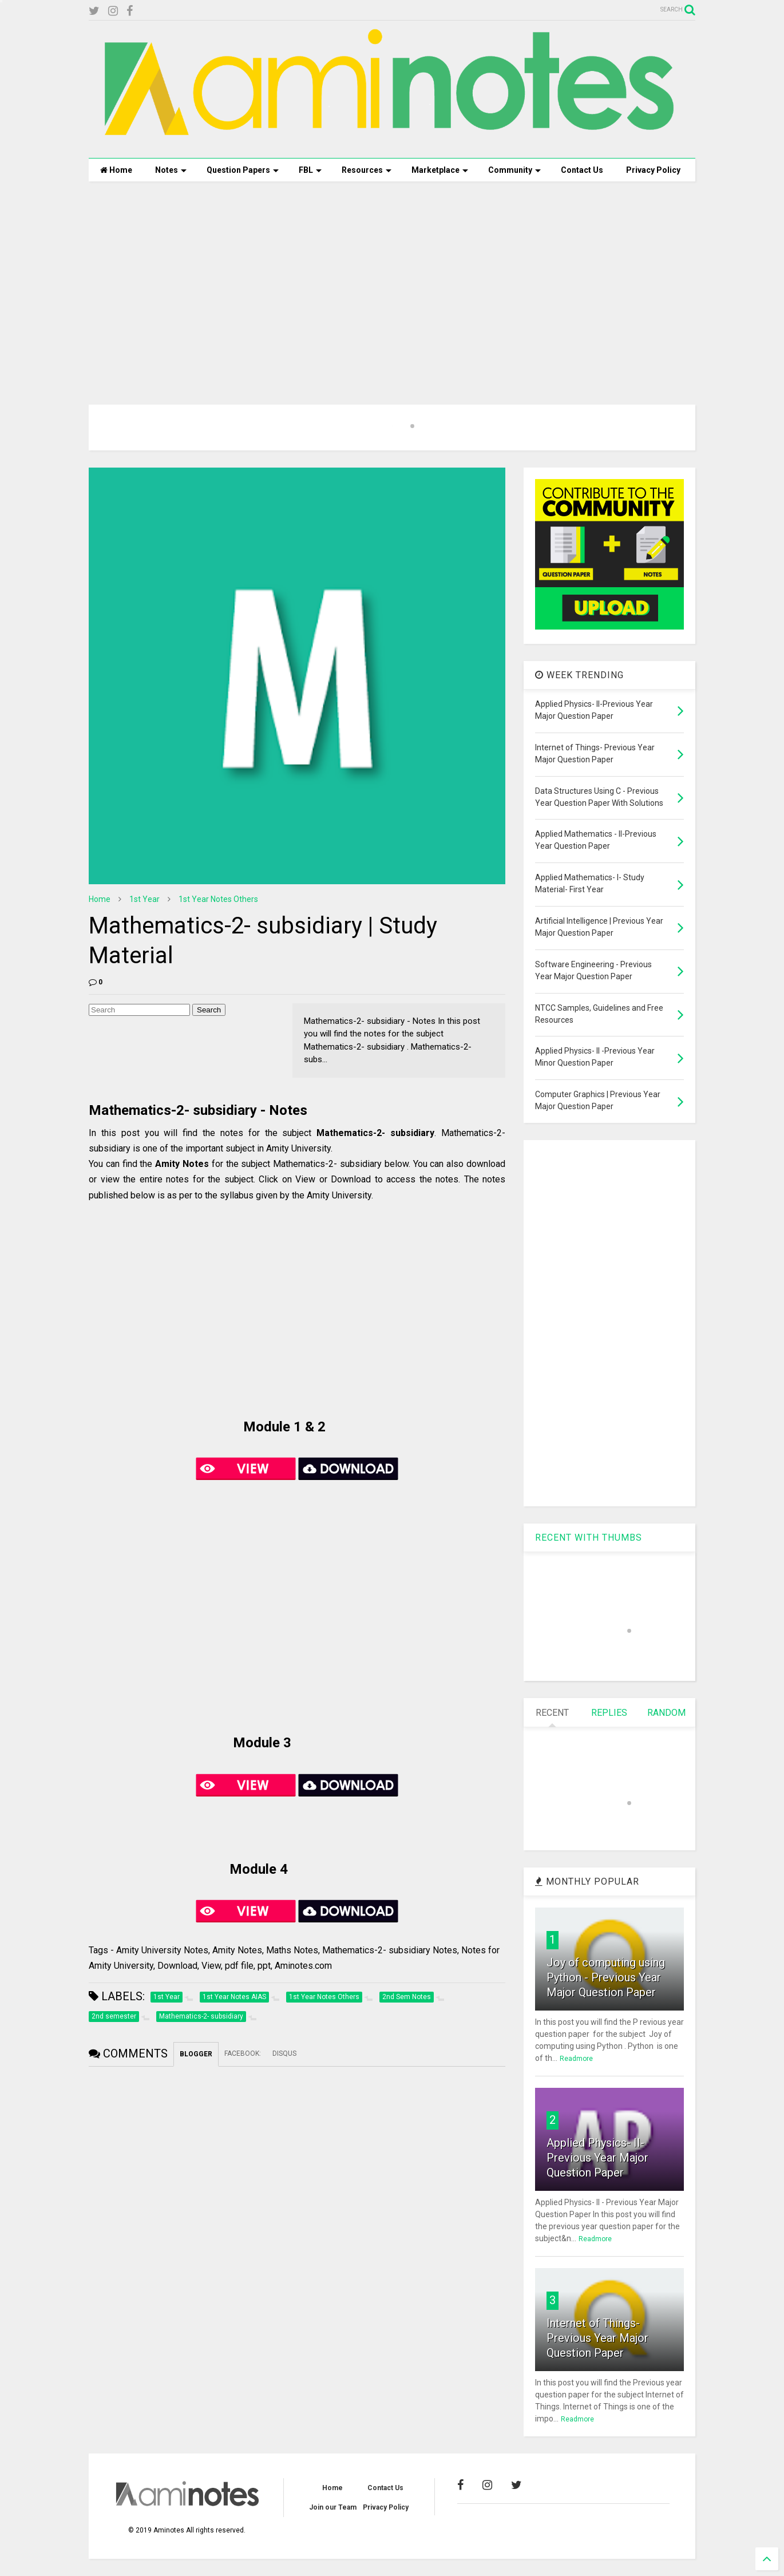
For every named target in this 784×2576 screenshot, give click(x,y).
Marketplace (439, 170)
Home (116, 170)
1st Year (144, 899)
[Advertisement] (392, 279)
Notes (171, 170)
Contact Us (582, 170)
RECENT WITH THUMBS (588, 1537)
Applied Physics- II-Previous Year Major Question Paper (597, 2157)
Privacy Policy (653, 170)
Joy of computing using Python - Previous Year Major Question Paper (606, 1977)
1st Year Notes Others (218, 899)
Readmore (576, 2059)
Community (514, 170)
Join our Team (333, 2507)
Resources (366, 170)
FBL (310, 170)
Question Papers (243, 170)
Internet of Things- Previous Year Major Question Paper (597, 2338)
